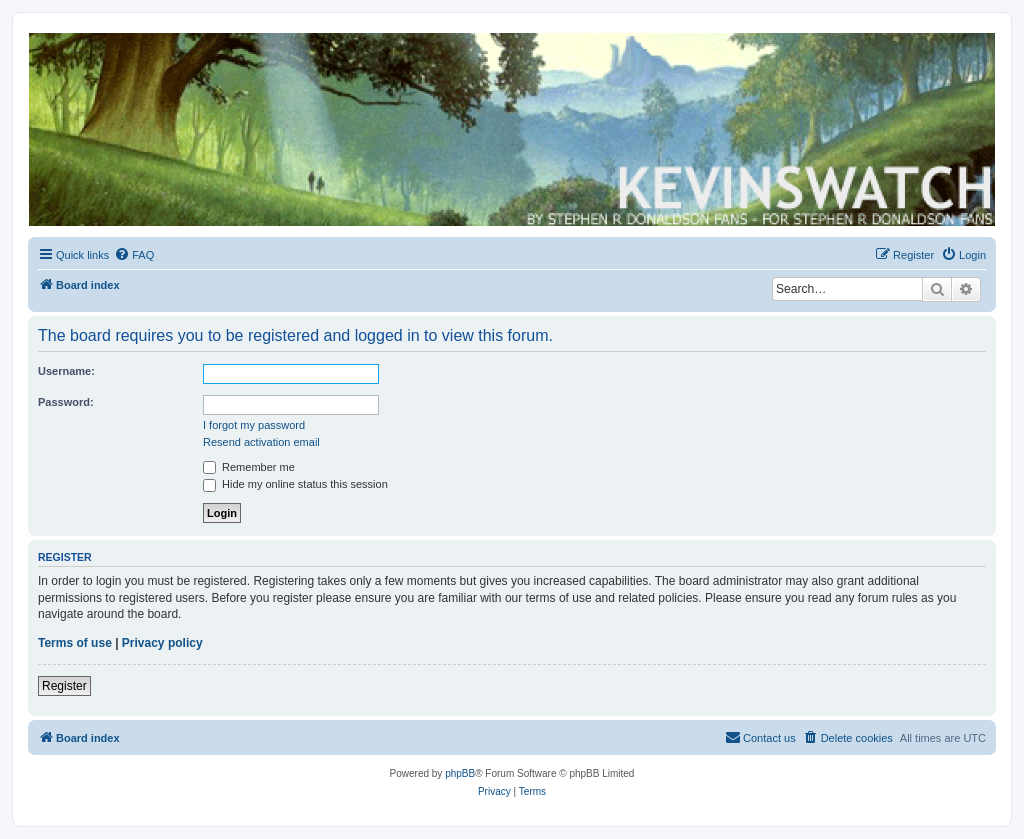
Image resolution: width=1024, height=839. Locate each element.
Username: (66, 371)
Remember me (249, 467)
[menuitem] (134, 255)
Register (64, 686)
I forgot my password (254, 425)
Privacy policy (162, 643)
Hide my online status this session (295, 484)
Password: (66, 402)
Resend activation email (261, 442)
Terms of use (75, 643)
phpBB (460, 773)
